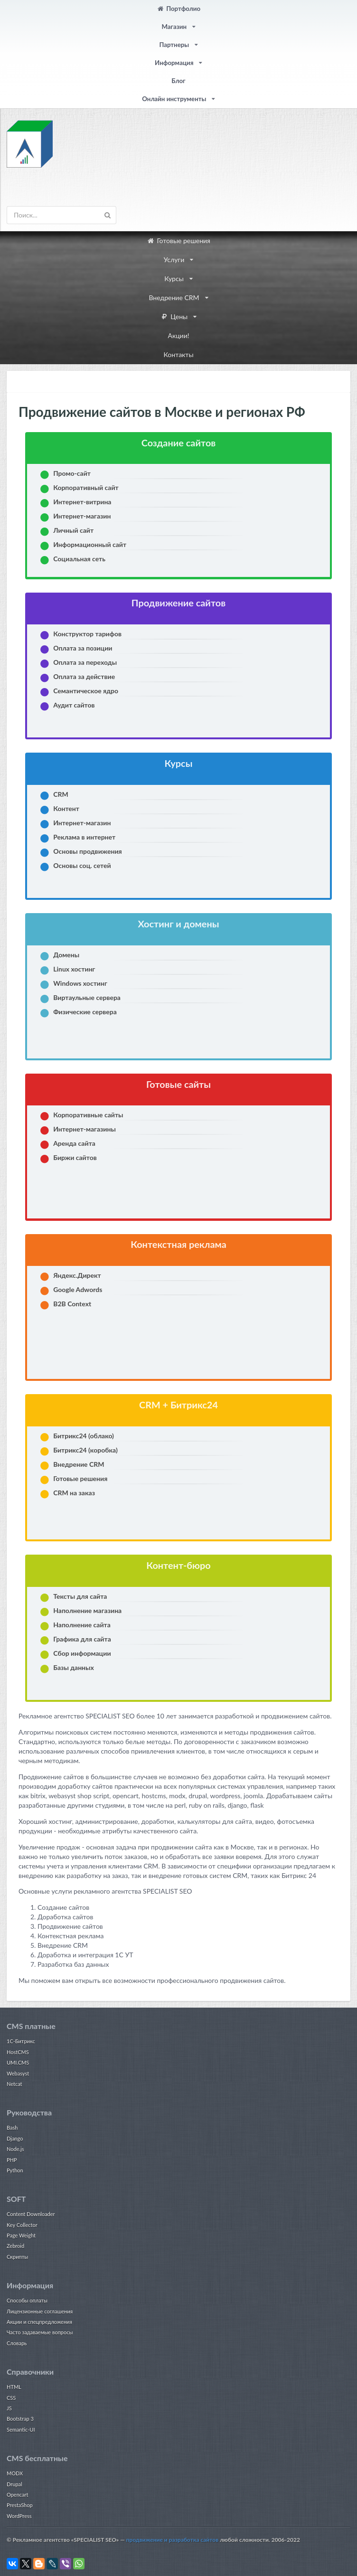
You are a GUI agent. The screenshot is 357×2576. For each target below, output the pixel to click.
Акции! (178, 335)
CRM (60, 794)
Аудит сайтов (73, 705)
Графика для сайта (82, 1639)
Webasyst (18, 2073)
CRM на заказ (74, 1493)
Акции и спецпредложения (39, 2322)
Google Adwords (77, 1289)
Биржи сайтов (75, 1157)
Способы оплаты (27, 2300)
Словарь (17, 2343)
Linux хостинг (74, 969)
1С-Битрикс (21, 2041)
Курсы (178, 278)
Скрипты (17, 2257)
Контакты (178, 354)
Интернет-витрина (82, 502)
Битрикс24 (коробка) (85, 1450)
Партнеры (178, 44)
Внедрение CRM (178, 297)
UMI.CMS (18, 2062)
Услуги (178, 259)
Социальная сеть (79, 559)
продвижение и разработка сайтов (173, 2539)
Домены (66, 955)
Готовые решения (178, 240)
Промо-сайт (72, 473)
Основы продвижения (87, 851)
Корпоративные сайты (88, 1115)
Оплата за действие (84, 676)
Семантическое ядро (85, 691)
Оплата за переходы (85, 662)
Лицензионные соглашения (40, 2311)
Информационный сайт (89, 544)
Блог (178, 81)
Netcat (14, 2084)
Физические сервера (85, 1012)
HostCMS (18, 2052)
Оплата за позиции (82, 648)
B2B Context (72, 1304)
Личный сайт (73, 530)
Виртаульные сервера (87, 997)
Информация (178, 62)
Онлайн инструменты (178, 99)
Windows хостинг (80, 983)
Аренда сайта (74, 1143)
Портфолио (178, 8)
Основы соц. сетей (82, 865)
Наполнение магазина (87, 1610)
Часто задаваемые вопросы (40, 2332)
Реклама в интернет (84, 837)
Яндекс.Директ (77, 1275)
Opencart (17, 2494)
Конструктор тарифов (87, 634)
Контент (66, 808)
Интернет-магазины (84, 1129)
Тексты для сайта (80, 1596)
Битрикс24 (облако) (83, 1436)
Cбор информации (82, 1653)
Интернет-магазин (82, 516)
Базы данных (73, 1667)
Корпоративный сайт (86, 487)
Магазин (178, 26)
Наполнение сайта (82, 1625)
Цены (178, 316)
